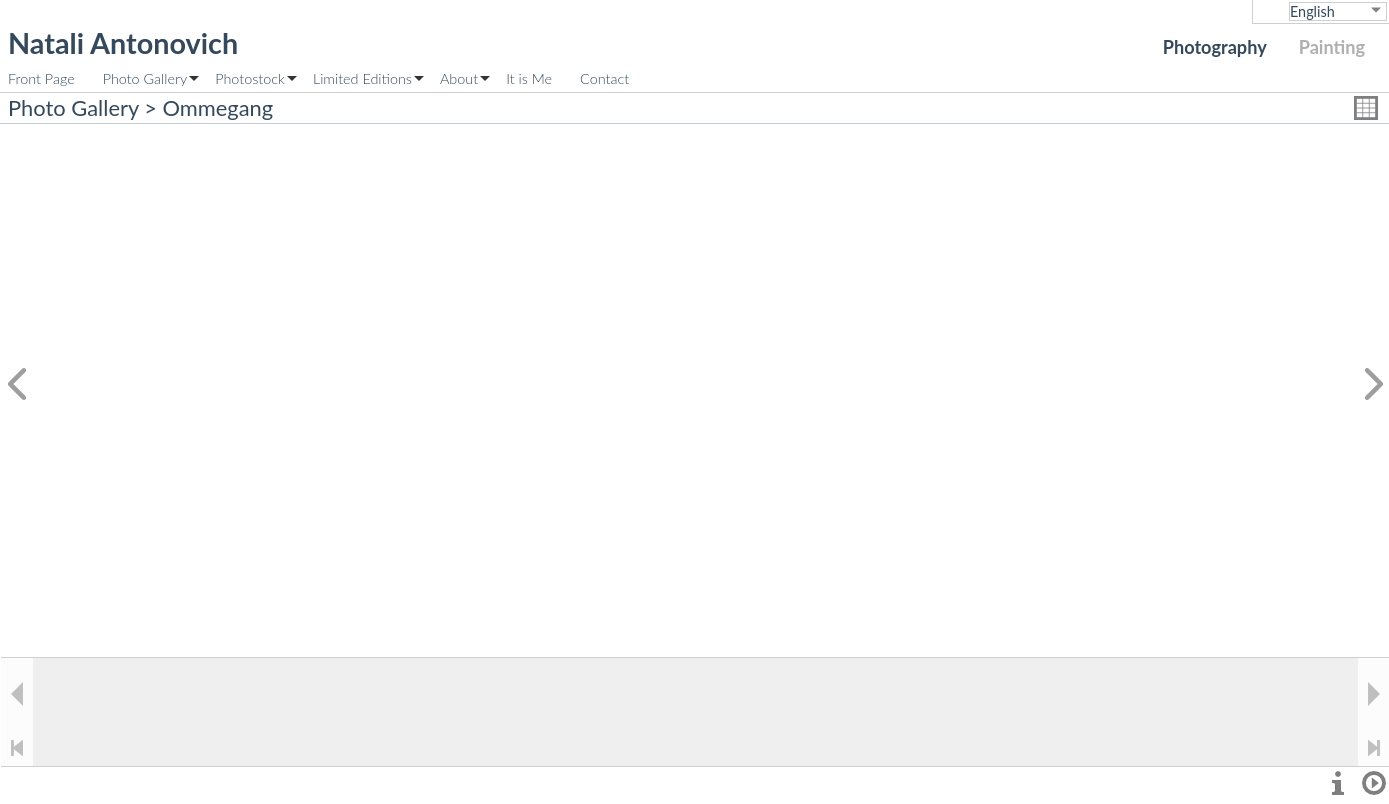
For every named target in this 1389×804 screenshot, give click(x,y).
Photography (1215, 47)
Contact (604, 78)
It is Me (529, 78)
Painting (1332, 47)
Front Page (41, 78)
